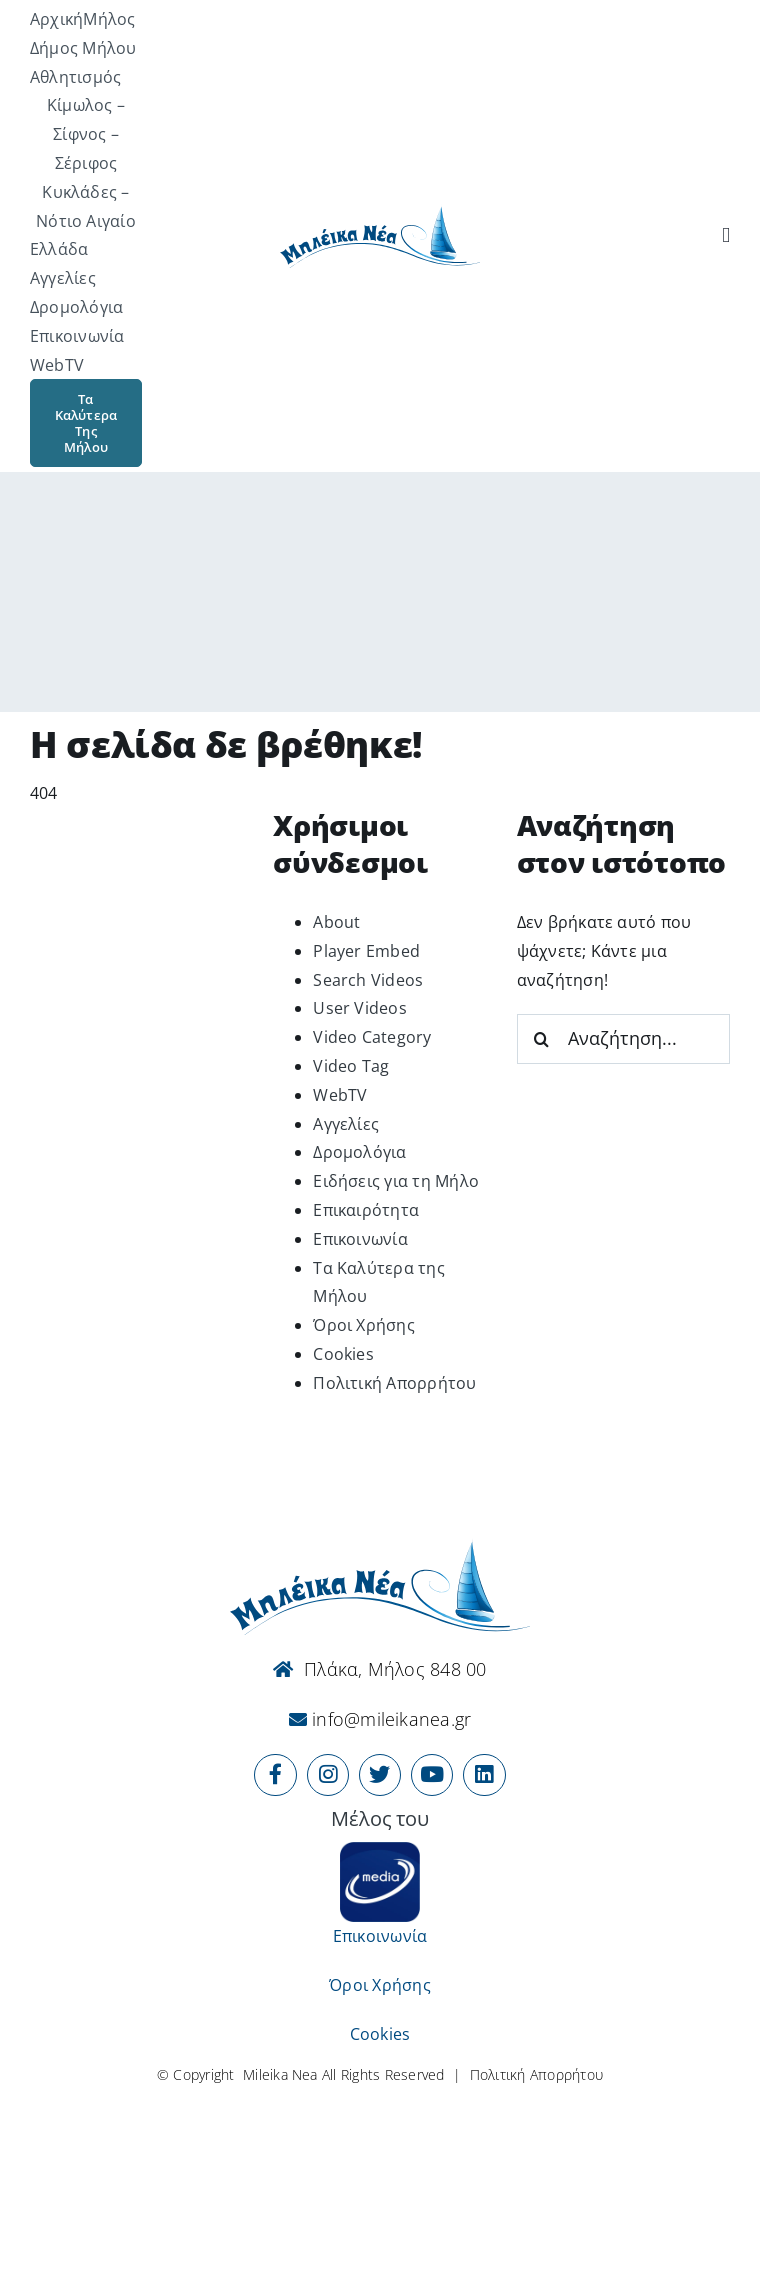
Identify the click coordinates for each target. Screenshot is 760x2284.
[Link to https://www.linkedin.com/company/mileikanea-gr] (484, 1775)
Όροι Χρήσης (364, 1325)
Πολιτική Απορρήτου (394, 1383)
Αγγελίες (346, 1124)
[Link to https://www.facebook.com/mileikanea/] (275, 1775)
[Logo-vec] (380, 212)
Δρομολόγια (359, 1152)
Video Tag (351, 1066)
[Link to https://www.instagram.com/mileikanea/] (328, 1775)
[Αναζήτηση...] (623, 1039)
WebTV (340, 1095)
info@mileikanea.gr (389, 1719)
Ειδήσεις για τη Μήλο (396, 1181)
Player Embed (366, 951)
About (336, 922)
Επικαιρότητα (366, 1210)
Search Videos (368, 980)
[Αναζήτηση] (726, 236)
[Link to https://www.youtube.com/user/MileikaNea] (432, 1775)
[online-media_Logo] (380, 1850)
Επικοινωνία (360, 1239)
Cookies (343, 1354)
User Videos (360, 1008)
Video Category (372, 1037)
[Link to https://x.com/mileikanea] (380, 1775)
